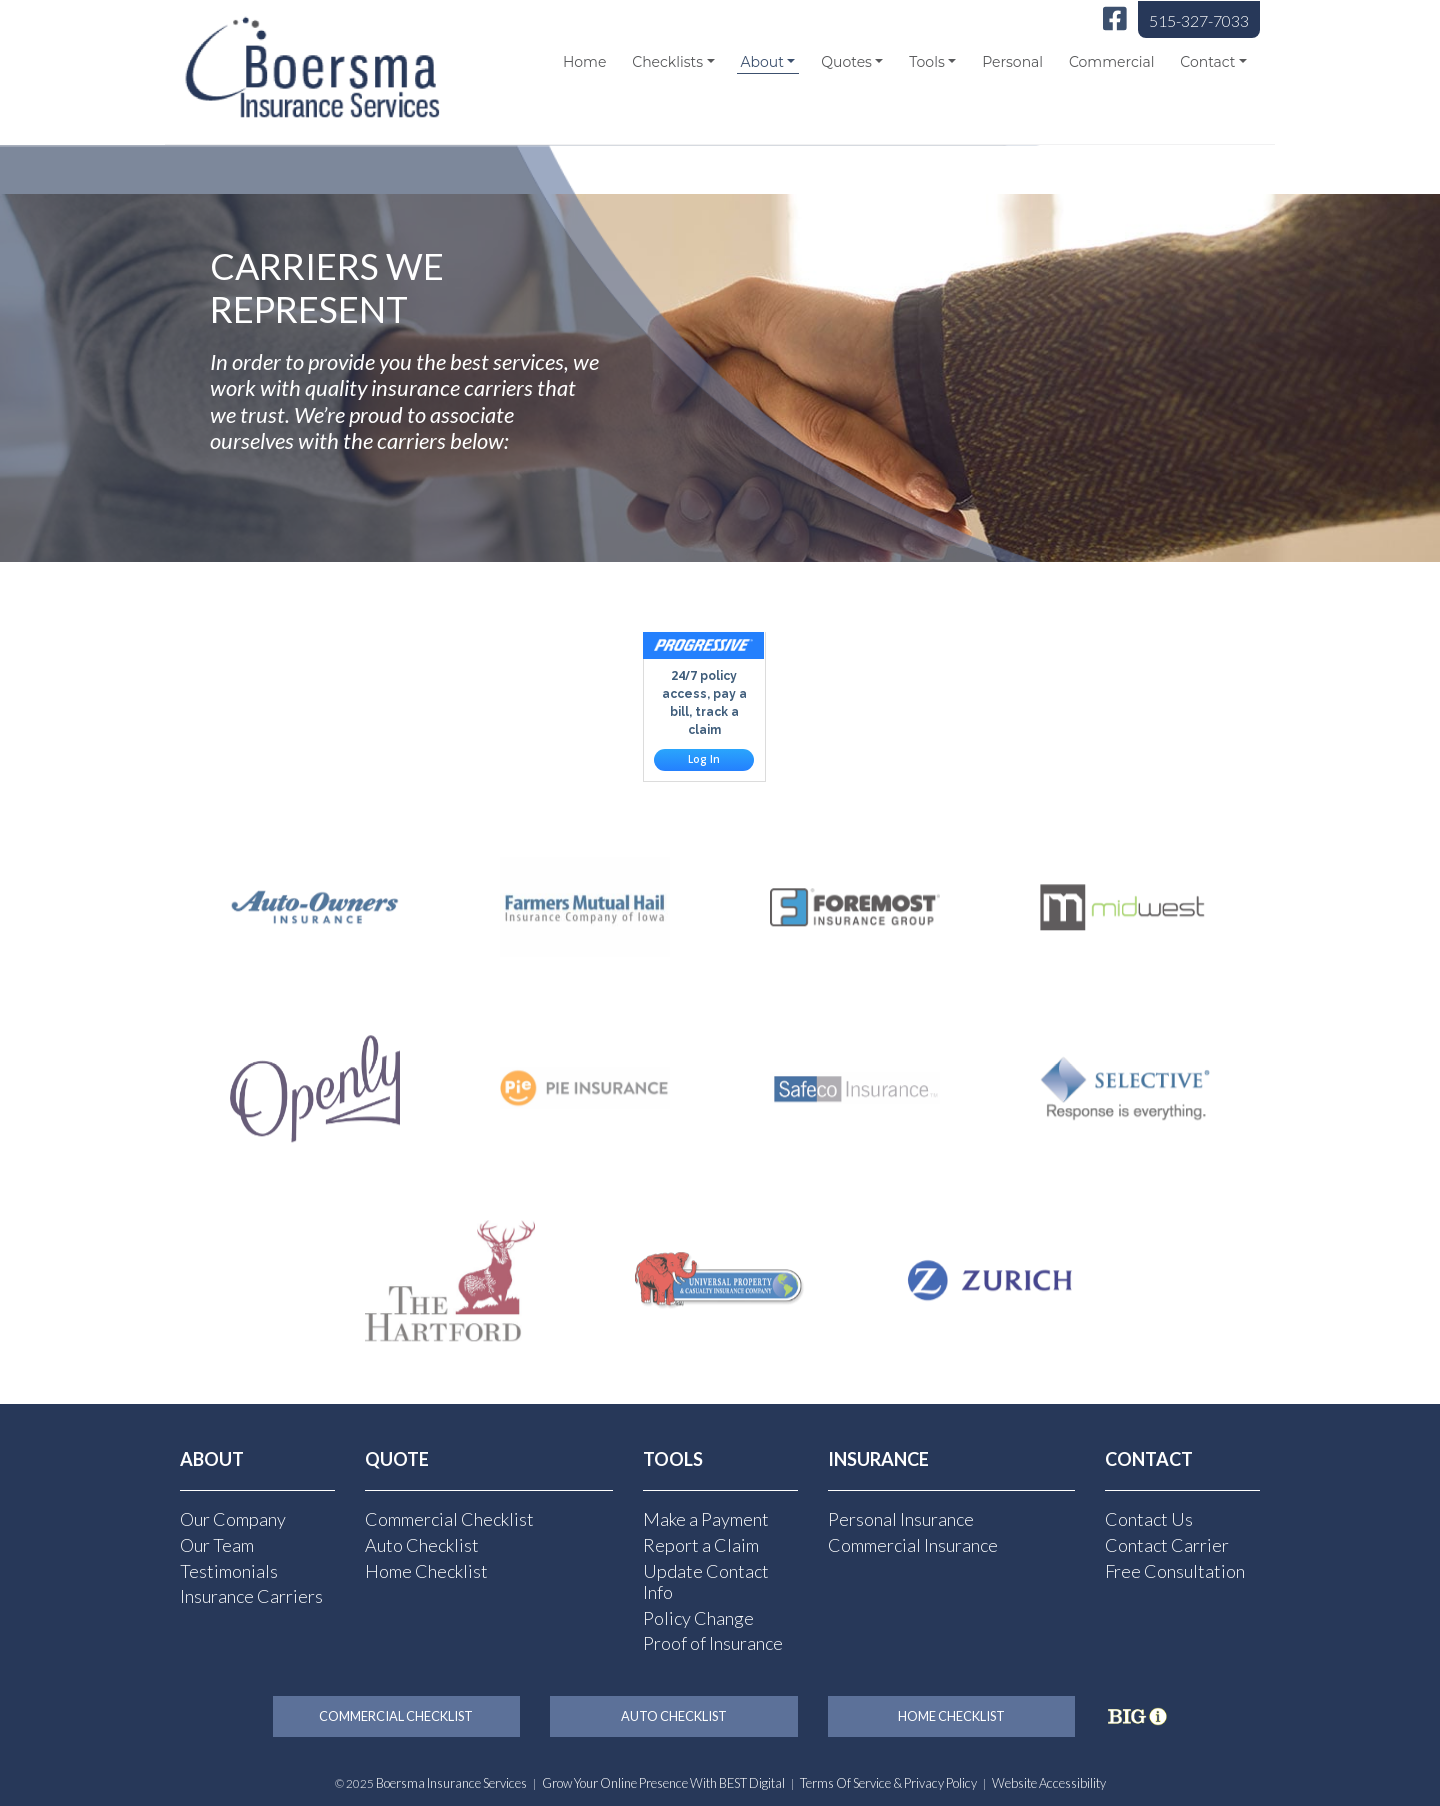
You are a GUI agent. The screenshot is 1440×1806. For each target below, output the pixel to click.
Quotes (846, 62)
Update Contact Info (706, 1582)
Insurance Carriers (251, 1596)
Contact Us (1149, 1519)
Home (584, 62)
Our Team (217, 1545)
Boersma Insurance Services (451, 1783)
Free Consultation (1175, 1571)
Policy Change (698, 1618)
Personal (1012, 62)
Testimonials (229, 1571)
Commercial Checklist (449, 1519)
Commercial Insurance (913, 1545)
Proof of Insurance (713, 1643)
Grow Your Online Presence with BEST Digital (663, 1783)
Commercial (1112, 62)
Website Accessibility (1049, 1783)
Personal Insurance (901, 1519)
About (761, 62)
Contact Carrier (1167, 1545)
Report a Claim (701, 1545)
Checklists (667, 62)
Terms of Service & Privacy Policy (888, 1783)
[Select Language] (1141, 124)
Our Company (233, 1519)
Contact (1207, 62)
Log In (704, 759)
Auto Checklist (422, 1545)
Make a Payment (706, 1519)
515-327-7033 (1199, 20)
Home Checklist (426, 1571)
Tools (926, 62)
